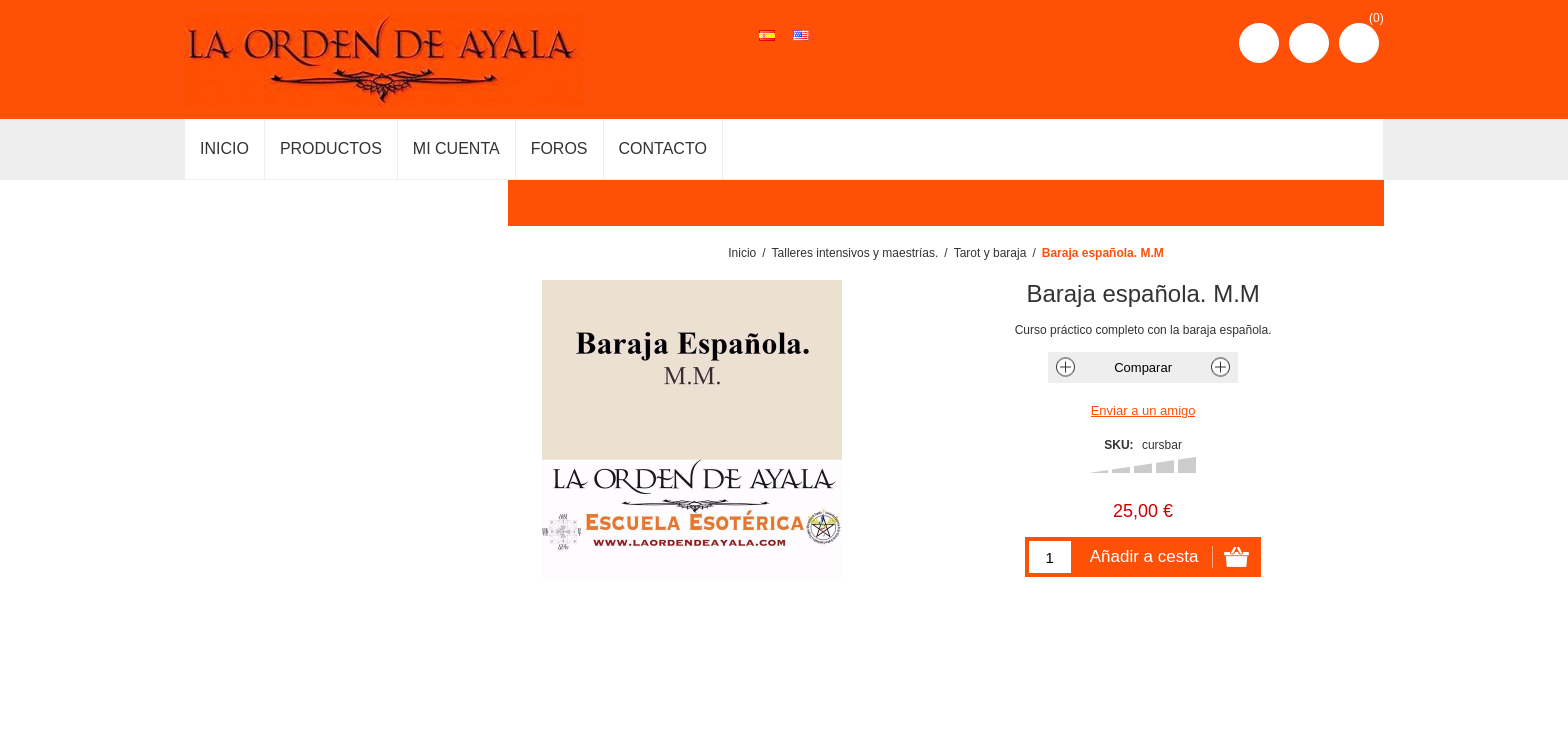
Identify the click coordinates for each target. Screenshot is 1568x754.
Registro (1259, 43)
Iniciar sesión (1309, 43)
